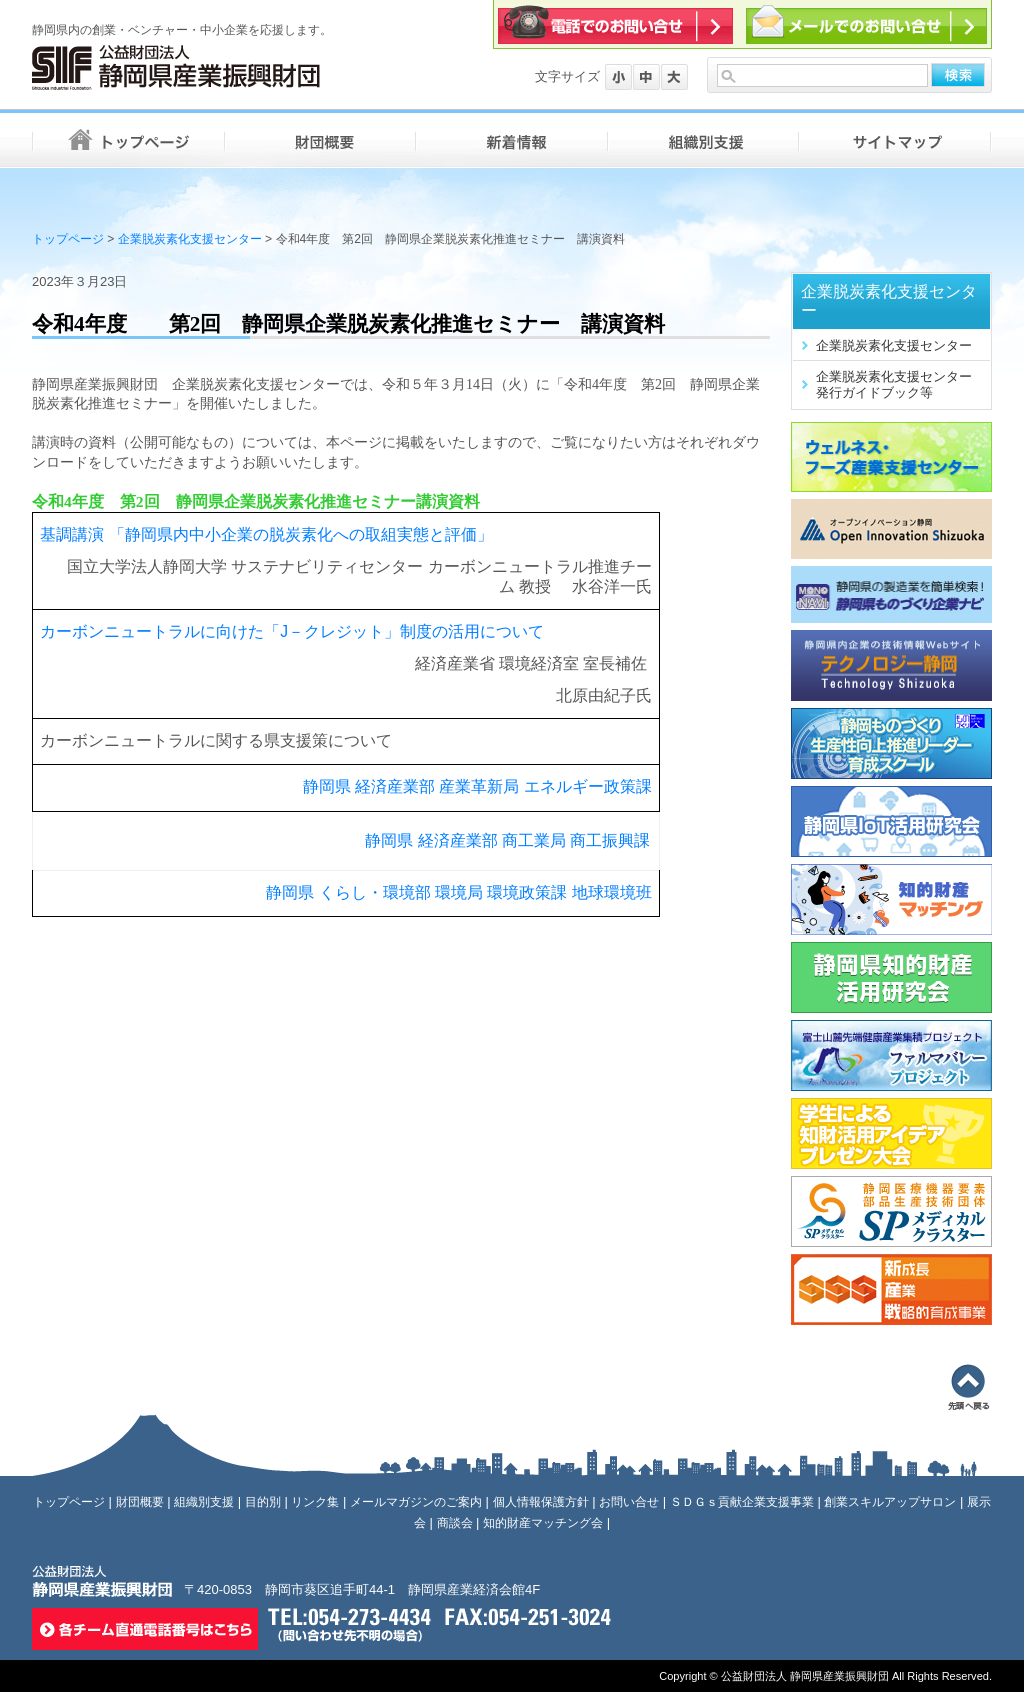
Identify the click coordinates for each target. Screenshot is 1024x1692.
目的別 (263, 1502)
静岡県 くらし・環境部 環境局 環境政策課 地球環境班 (458, 892)
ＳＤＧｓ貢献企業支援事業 (742, 1502)
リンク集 (315, 1502)
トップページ (68, 239)
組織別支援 (204, 1502)
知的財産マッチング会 (543, 1523)
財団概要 (140, 1502)
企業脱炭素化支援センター (190, 239)
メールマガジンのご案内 (416, 1502)
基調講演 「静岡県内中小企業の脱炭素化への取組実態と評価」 (266, 534)
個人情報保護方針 (541, 1502)
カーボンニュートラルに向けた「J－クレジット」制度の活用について (292, 631)
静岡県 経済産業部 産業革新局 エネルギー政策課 (477, 786)
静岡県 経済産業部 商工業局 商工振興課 (507, 840)
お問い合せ (629, 1502)
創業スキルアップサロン (890, 1502)
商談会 (455, 1523)
